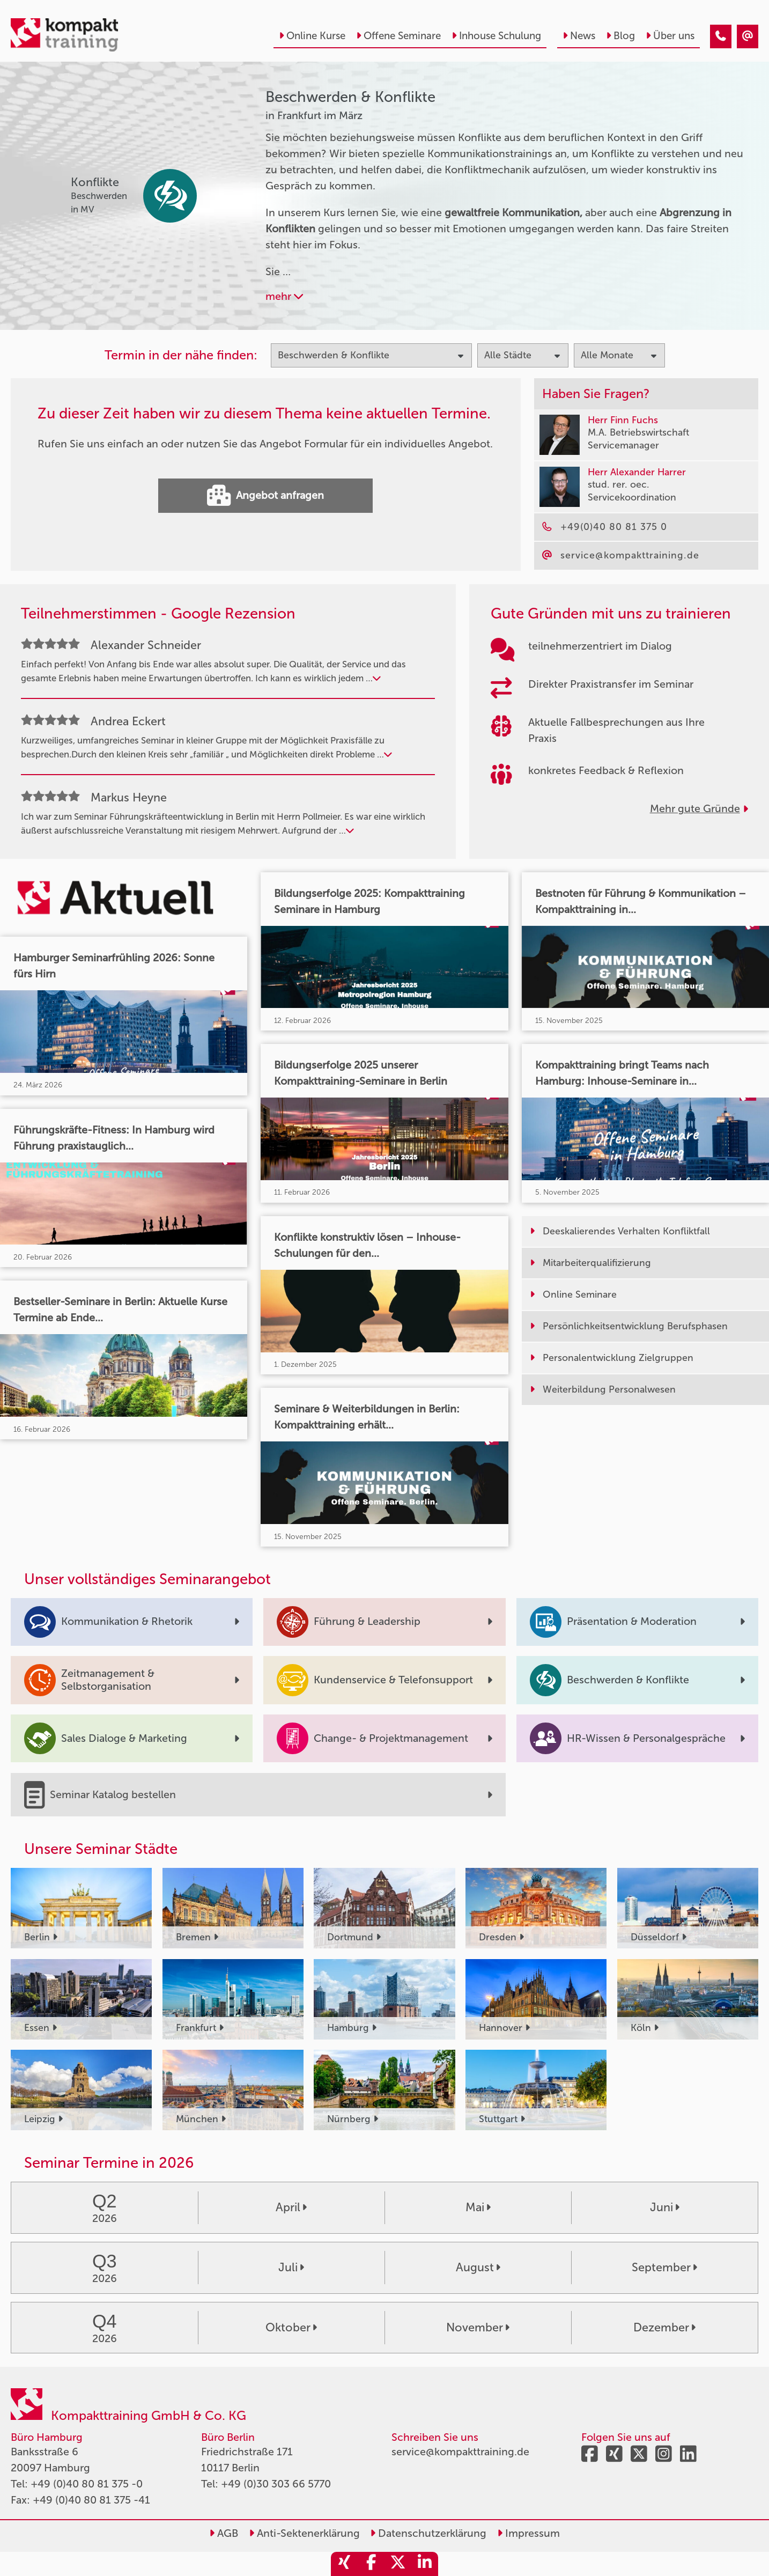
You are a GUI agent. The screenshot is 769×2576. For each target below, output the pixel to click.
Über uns (670, 36)
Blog (620, 36)
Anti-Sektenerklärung (304, 2533)
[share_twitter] (397, 2564)
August (478, 2268)
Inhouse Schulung (496, 36)
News (579, 36)
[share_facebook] (371, 2564)
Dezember (664, 2328)
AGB (223, 2533)
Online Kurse (312, 36)
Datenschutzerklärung (428, 2533)
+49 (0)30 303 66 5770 (276, 2483)
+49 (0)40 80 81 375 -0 (87, 2483)
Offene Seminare (398, 36)
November (477, 2328)
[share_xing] (344, 2564)
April (291, 2207)
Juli (291, 2268)
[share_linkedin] (424, 2564)
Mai (478, 2207)
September (664, 2268)
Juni (664, 2207)
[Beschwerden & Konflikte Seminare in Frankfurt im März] (720, 36)
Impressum (528, 2533)
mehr (284, 296)
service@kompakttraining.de (460, 2451)
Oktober (291, 2328)
